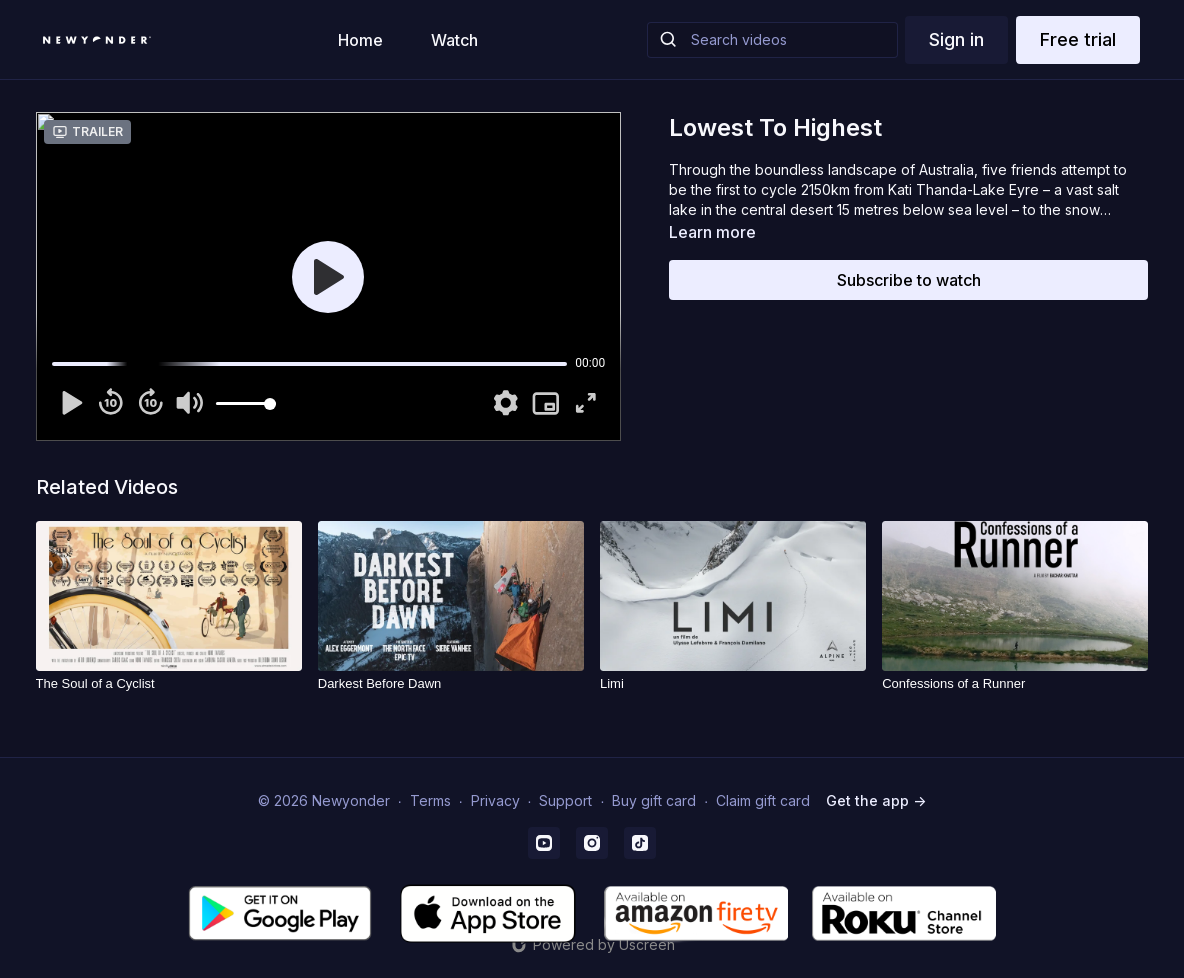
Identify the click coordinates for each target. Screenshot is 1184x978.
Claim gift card (763, 800)
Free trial (1078, 39)
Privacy (495, 800)
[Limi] (733, 684)
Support (565, 800)
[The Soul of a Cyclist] (169, 684)
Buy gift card (654, 800)
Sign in (956, 39)
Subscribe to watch (909, 280)
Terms (430, 800)
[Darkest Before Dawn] (451, 684)
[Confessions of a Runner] (1015, 684)
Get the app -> (876, 800)
